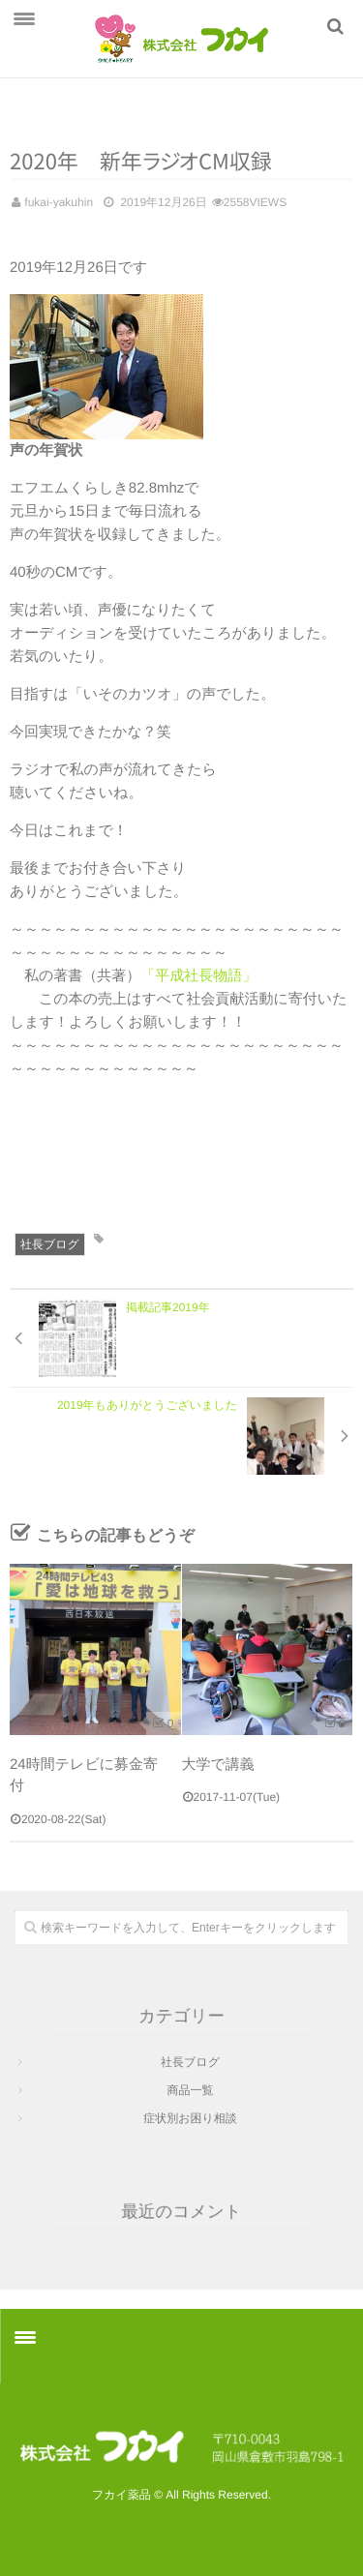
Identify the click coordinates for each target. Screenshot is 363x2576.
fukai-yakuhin (58, 202)
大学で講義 (218, 1764)
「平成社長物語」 (198, 976)
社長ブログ (49, 1244)
